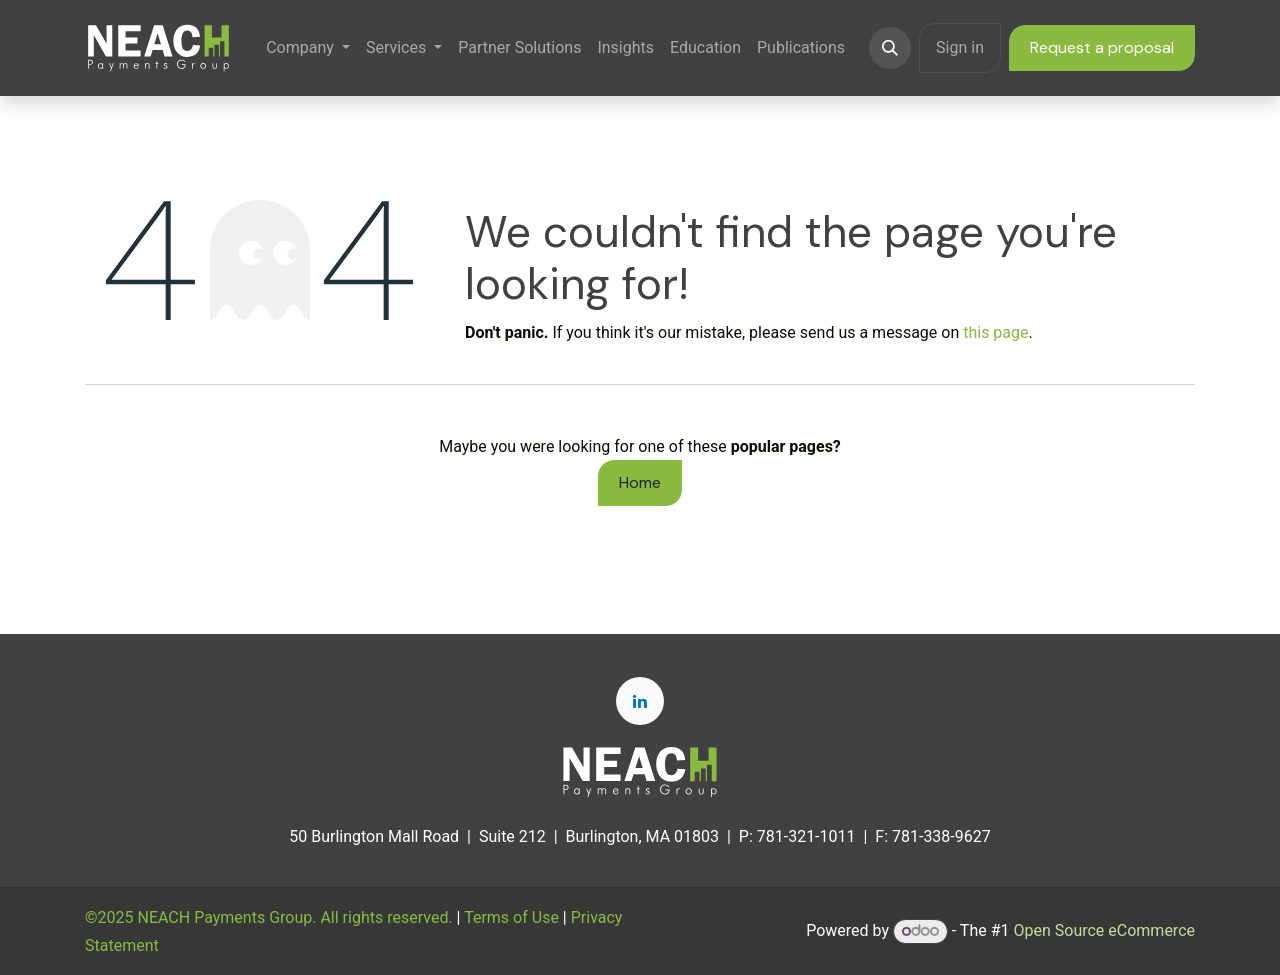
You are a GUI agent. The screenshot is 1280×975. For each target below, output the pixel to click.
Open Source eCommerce (1104, 930)
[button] (890, 48)
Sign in (960, 47)
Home (640, 482)
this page (995, 332)
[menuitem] (308, 47)
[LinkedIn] (640, 701)
